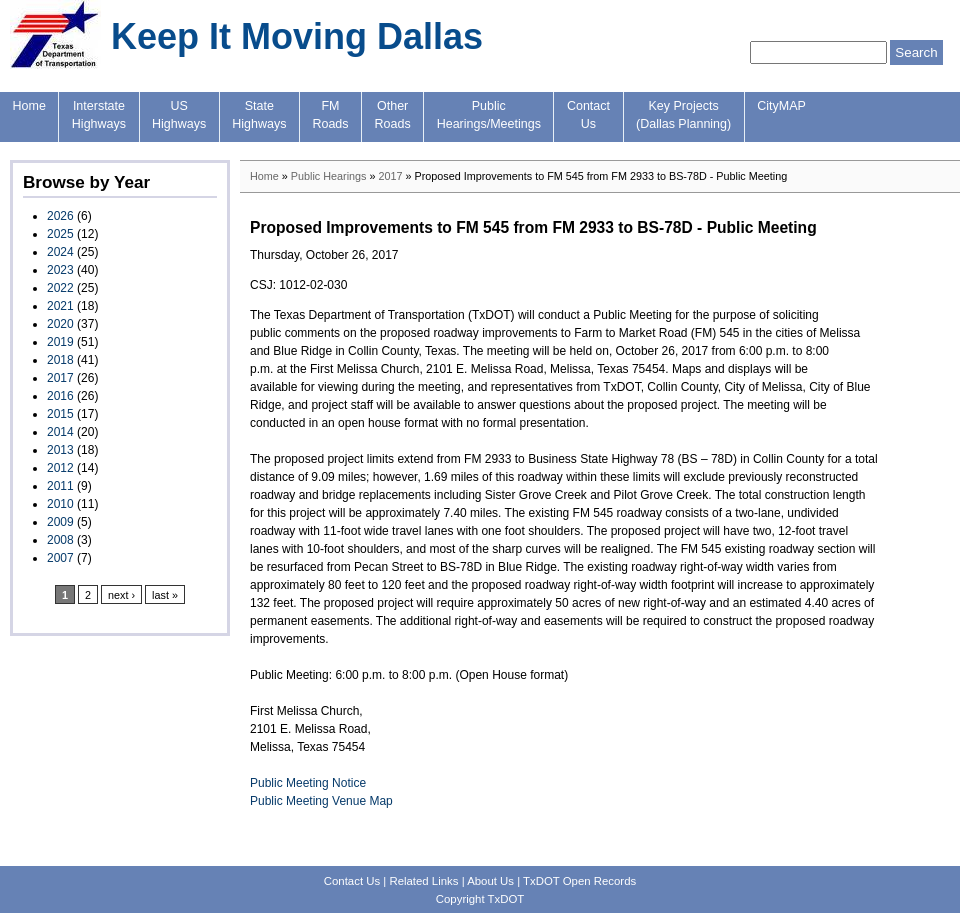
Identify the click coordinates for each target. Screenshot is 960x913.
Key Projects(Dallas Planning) (683, 115)
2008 (60, 540)
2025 (60, 234)
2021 (60, 306)
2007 (60, 558)
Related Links (423, 881)
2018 (60, 360)
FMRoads (330, 115)
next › (121, 595)
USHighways (179, 115)
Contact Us (352, 881)
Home (29, 106)
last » (165, 595)
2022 (60, 288)
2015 (60, 414)
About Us (490, 881)
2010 (60, 504)
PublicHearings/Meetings (489, 115)
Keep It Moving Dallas (297, 36)
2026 (60, 216)
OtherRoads (393, 115)
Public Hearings (329, 176)
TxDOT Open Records (579, 881)
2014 (60, 432)
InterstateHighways (99, 115)
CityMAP (781, 106)
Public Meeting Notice (308, 783)
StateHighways (259, 115)
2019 (60, 342)
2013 (60, 450)
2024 (60, 252)
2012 (60, 468)
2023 (60, 270)
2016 (60, 396)
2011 (60, 486)
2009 (60, 522)
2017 (60, 378)
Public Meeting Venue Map (321, 801)
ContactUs (588, 115)
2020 (60, 324)
